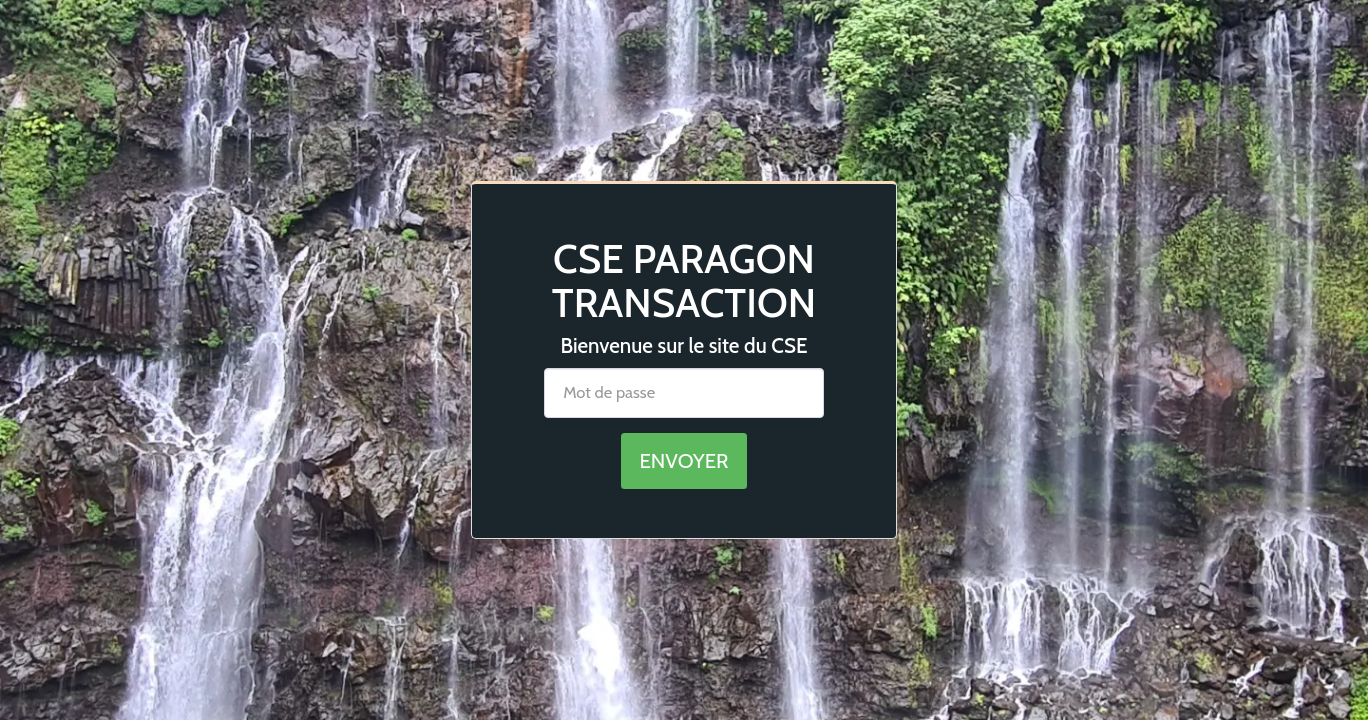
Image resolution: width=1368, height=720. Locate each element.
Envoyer (683, 460)
